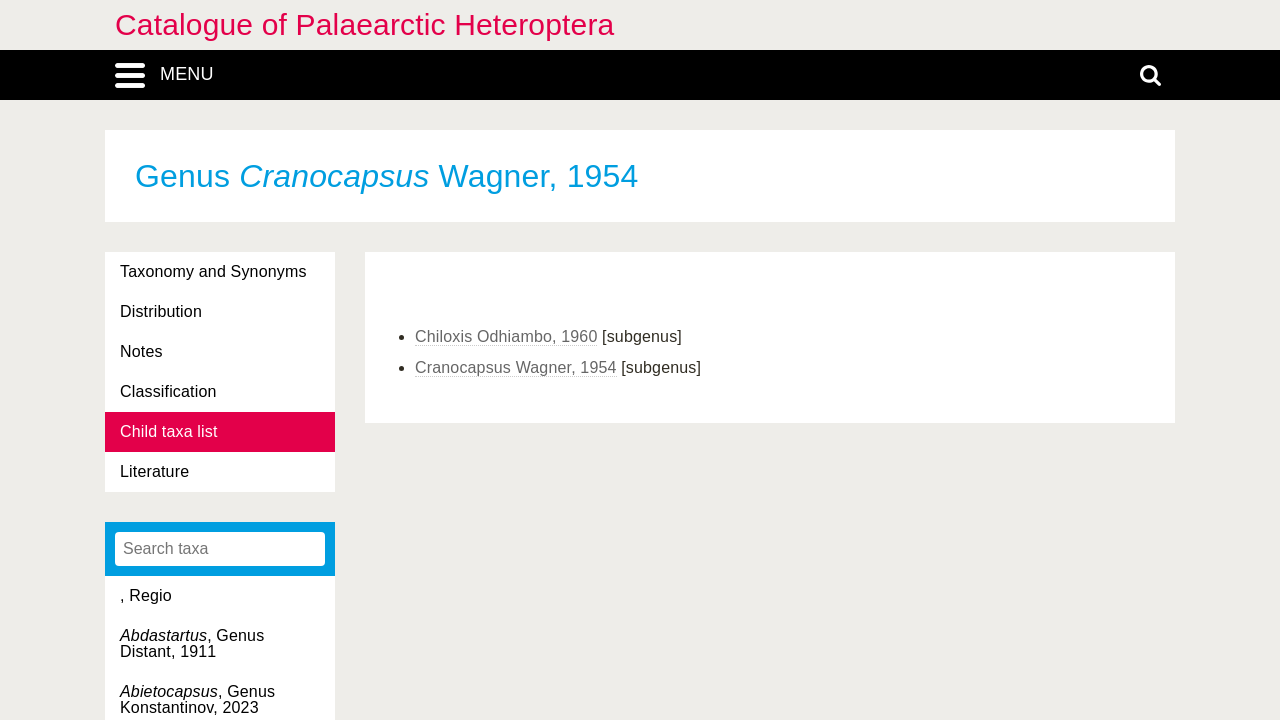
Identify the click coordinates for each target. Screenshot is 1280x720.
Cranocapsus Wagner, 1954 (516, 367)
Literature (154, 471)
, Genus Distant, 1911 (192, 643)
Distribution (161, 311)
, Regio (146, 595)
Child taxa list (169, 431)
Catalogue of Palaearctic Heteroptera (364, 24)
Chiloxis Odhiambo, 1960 (506, 336)
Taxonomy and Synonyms (213, 271)
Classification (168, 391)
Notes (141, 351)
